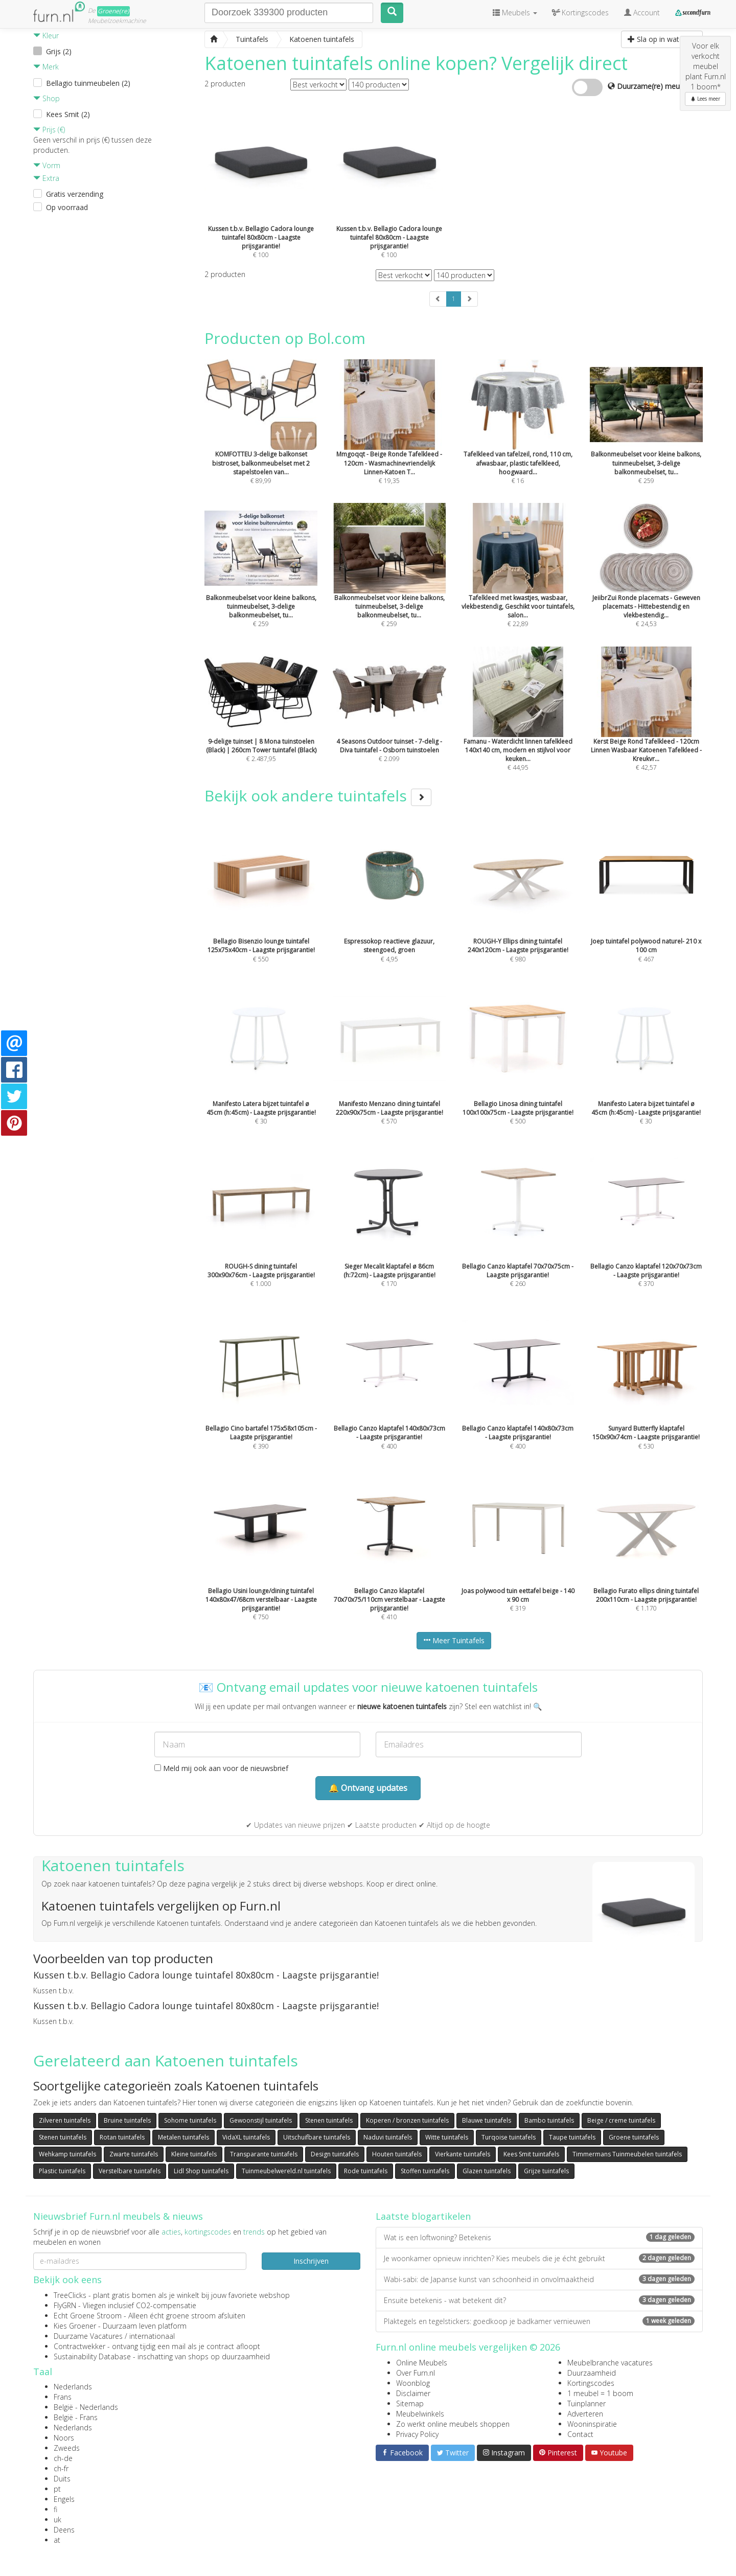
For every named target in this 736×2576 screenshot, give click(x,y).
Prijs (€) (49, 129)
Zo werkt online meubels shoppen (453, 2424)
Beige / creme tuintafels (621, 2120)
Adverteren (585, 2414)
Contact (580, 2434)
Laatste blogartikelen (423, 2216)
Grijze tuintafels (546, 2171)
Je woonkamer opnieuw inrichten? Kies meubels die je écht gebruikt (539, 2258)
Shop (46, 98)
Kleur (46, 35)
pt (57, 2489)
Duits (62, 2478)
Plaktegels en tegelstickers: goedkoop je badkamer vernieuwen (539, 2321)
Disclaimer (413, 2393)
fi (55, 2509)
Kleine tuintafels (194, 2154)
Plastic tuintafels (62, 2171)
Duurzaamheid (591, 2373)
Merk (46, 67)
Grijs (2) (59, 51)
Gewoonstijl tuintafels (260, 2120)
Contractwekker (79, 2346)
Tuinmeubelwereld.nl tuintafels (286, 2171)
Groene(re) (113, 11)
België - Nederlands (86, 2407)
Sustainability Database (92, 2356)
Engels (64, 2499)
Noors (64, 2438)
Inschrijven (311, 2261)
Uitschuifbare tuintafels (316, 2137)
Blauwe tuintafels (486, 2120)
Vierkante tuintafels (462, 2154)
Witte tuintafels (446, 2137)
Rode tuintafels (365, 2171)
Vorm (46, 165)
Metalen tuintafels (183, 2137)
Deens (64, 2530)
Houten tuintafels (397, 2154)
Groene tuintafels (634, 2137)
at (57, 2540)
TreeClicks (70, 2295)
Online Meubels (421, 2362)
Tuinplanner (586, 2403)
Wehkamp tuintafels (67, 2154)
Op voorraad (67, 207)
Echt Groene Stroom (88, 2315)
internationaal (152, 2336)
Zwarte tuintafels (133, 2154)
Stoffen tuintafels (425, 2171)
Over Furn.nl (415, 2373)
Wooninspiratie (592, 2424)
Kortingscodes (590, 2383)
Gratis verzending (74, 194)
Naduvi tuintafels (387, 2137)
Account (642, 12)
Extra (46, 178)
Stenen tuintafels (329, 2120)
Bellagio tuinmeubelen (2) (88, 83)
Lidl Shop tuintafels (201, 2171)
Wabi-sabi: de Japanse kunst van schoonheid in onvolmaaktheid (539, 2279)
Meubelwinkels (420, 2414)
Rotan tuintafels (122, 2137)
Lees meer (705, 98)
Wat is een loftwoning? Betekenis (539, 2237)
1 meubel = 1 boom (600, 2393)
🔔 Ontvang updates (368, 1787)
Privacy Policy (417, 2434)
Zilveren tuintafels (64, 2120)
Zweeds (67, 2448)
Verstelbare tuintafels (129, 2171)
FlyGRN (65, 2305)
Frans (63, 2397)
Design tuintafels (335, 2154)
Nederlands (73, 2386)
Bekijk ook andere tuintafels (317, 795)
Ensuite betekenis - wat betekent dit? (539, 2300)
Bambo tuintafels (549, 2120)
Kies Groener (75, 2326)
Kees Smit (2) (68, 114)
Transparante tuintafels (263, 2154)
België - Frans (76, 2417)
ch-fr (61, 2468)
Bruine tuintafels (127, 2120)
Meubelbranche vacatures (610, 2362)
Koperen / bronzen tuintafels (407, 2120)
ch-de (63, 2458)
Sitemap (410, 2403)
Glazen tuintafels (487, 2171)
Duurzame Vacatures (88, 2336)
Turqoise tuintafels (508, 2137)
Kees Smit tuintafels (531, 2154)
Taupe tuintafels (572, 2137)
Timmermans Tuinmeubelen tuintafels (627, 2154)
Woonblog (413, 2383)
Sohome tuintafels (190, 2120)
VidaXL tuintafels (246, 2137)
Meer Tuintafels (454, 1640)
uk (57, 2519)
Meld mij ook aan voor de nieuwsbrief (221, 1768)
